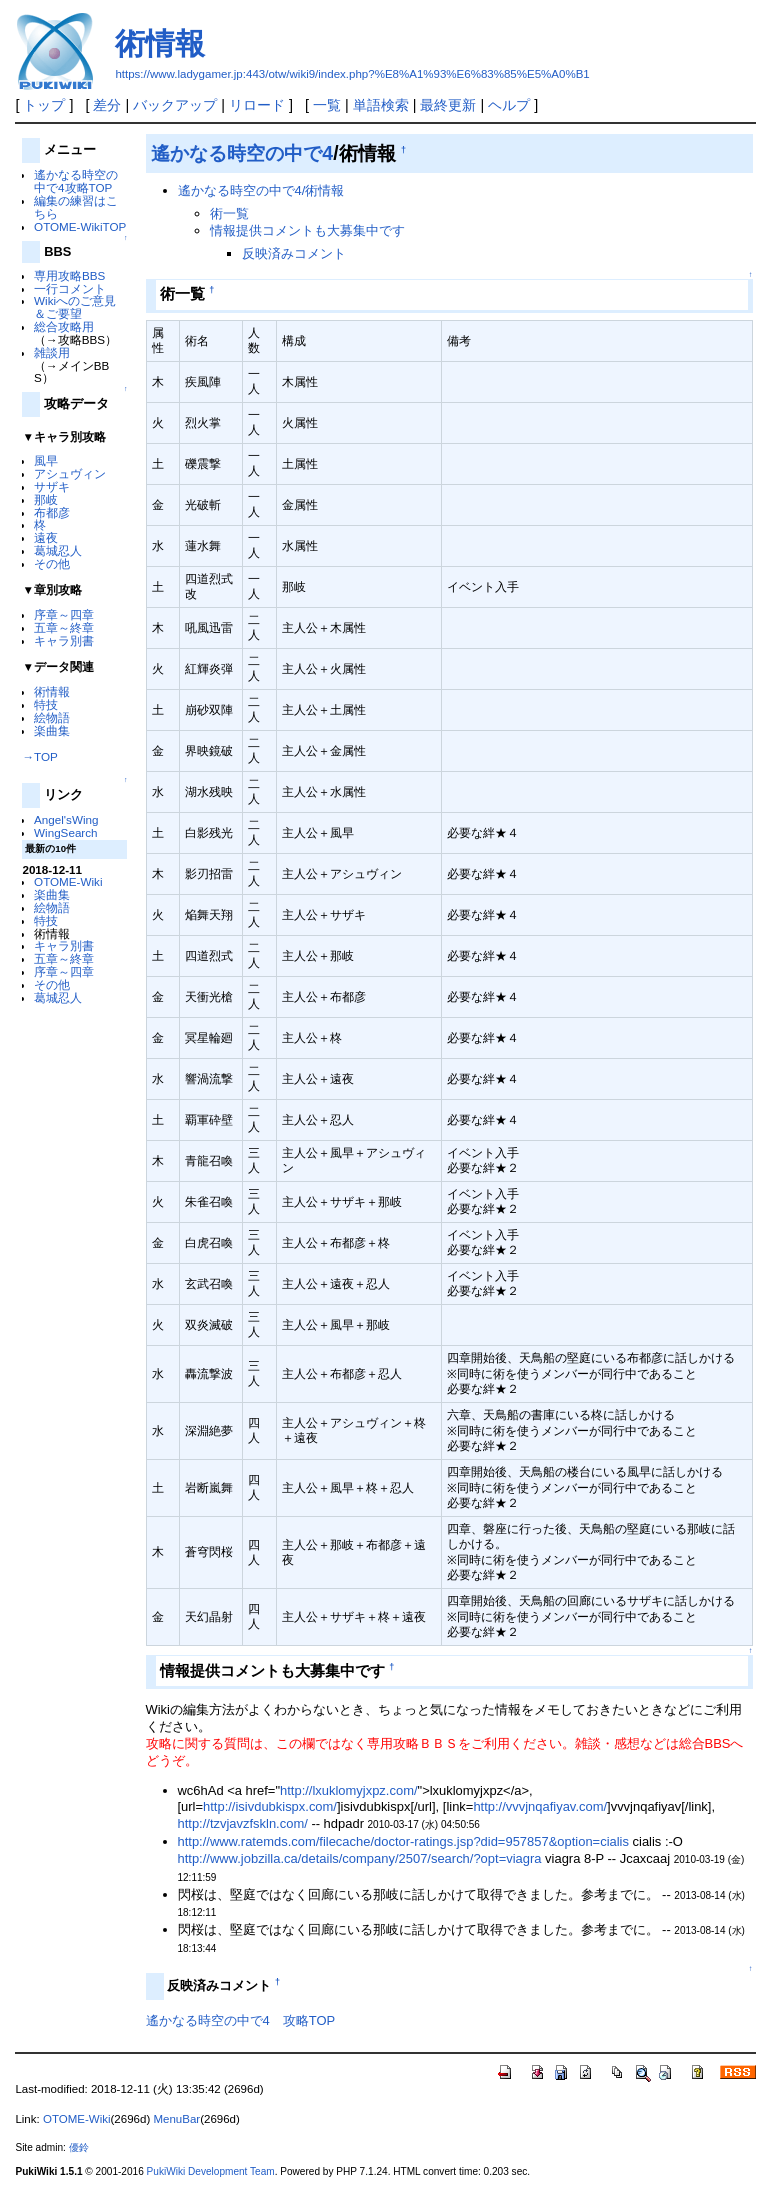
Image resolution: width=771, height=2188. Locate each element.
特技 (46, 704)
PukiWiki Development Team (211, 2171)
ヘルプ (509, 105)
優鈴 (79, 2147)
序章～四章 (64, 614)
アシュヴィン (70, 473)
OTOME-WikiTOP (80, 226)
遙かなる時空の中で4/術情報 (261, 190)
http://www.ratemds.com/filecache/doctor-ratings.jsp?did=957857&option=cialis (403, 1841)
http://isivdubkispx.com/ (270, 1806)
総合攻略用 (64, 326)
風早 (46, 460)
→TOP (39, 756)
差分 (107, 105)
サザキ (52, 486)
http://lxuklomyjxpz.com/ (349, 1790)
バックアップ (175, 105)
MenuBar (176, 2119)
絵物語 (52, 717)
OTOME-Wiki (68, 881)
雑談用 (52, 352)
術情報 (160, 43)
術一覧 (229, 213)
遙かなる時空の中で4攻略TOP (76, 181)
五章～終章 (64, 627)
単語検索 (381, 105)
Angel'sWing (66, 819)
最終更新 (448, 105)
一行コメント (70, 288)
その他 (52, 563)
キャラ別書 (64, 640)
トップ (44, 105)
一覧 (327, 105)
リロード (257, 105)
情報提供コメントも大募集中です (307, 230)
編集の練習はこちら (76, 207)
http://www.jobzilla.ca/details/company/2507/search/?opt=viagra (360, 1858)
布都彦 (52, 512)
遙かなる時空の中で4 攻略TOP (241, 2020)
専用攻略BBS (69, 275)
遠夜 (46, 537)
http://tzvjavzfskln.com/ (243, 1823)
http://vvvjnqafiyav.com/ (540, 1806)
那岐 (46, 499)
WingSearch (66, 832)
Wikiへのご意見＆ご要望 (75, 307)
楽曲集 (52, 730)
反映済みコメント (294, 253)
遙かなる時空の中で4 (242, 153)
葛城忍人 (58, 550)
